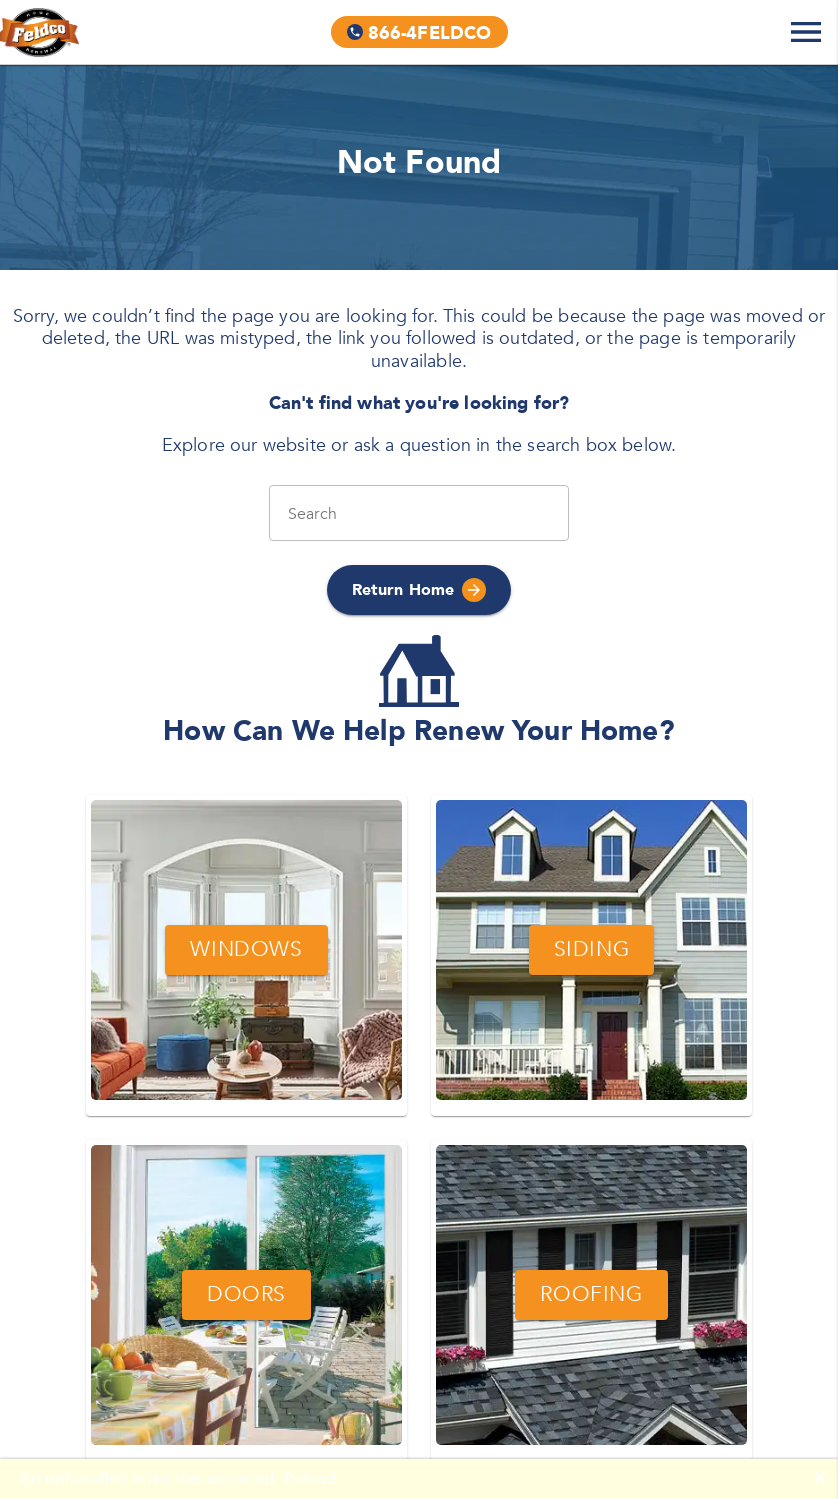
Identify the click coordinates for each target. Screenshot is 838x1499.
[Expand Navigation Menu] (806, 32)
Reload (310, 1478)
